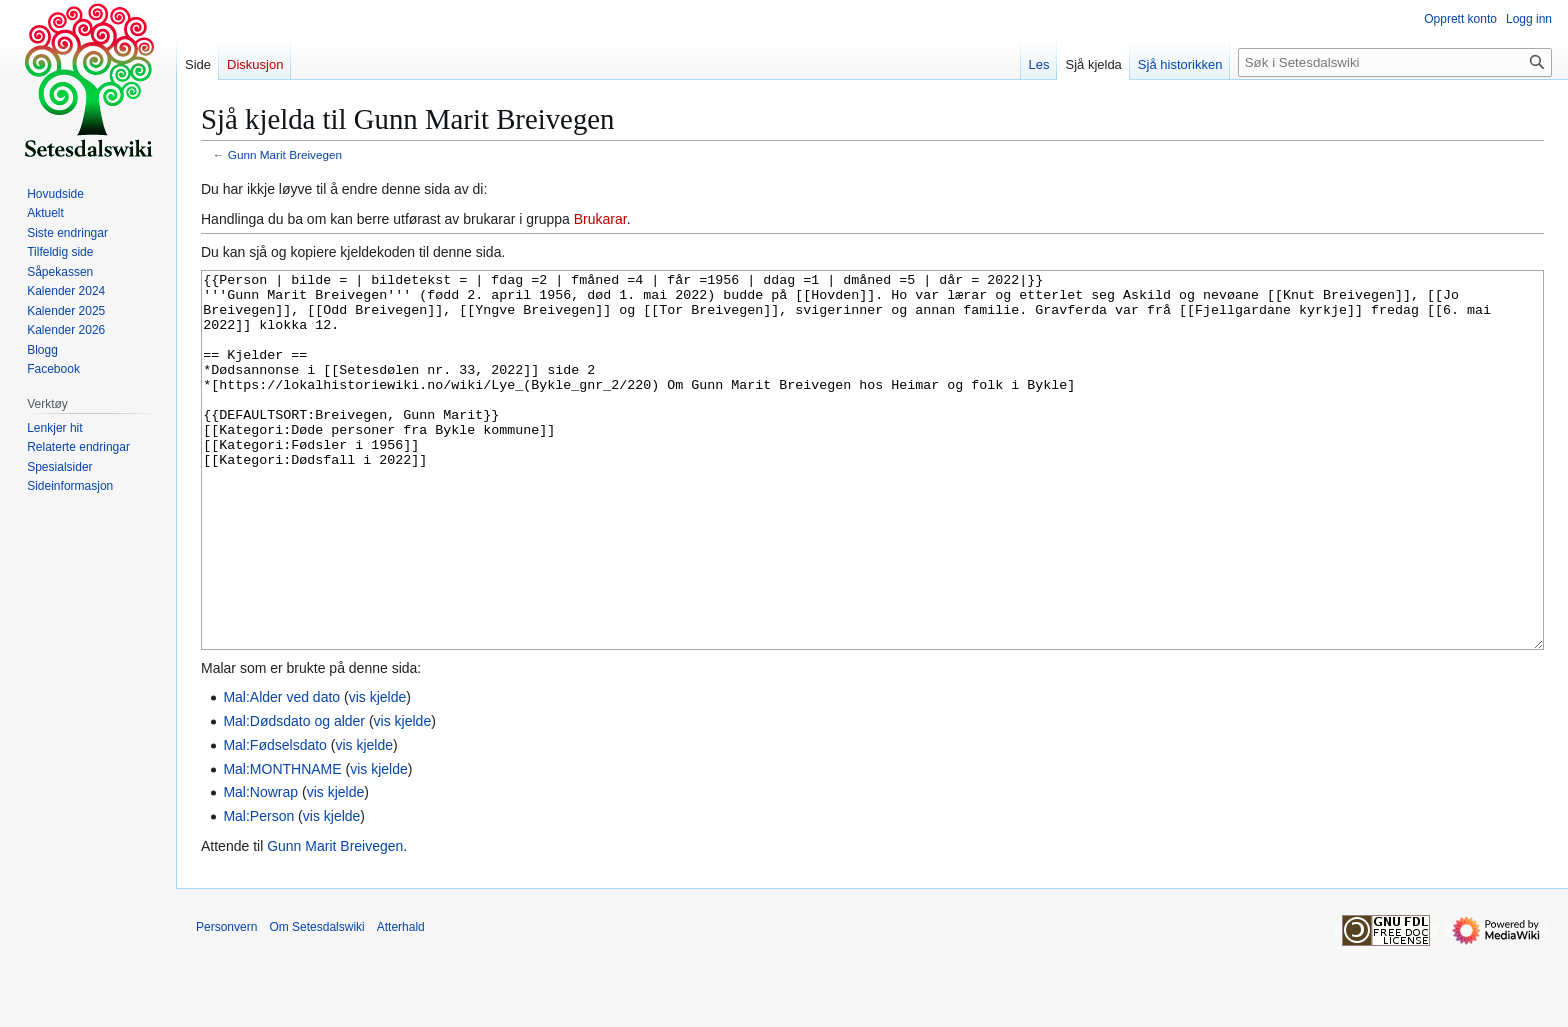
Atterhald (401, 1002)
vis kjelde (378, 772)
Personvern (226, 1002)
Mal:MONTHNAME (282, 844)
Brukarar (600, 219)
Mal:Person (258, 891)
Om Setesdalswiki (316, 1002)
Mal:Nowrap (260, 867)
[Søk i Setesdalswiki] (1395, 62)
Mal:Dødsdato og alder (294, 796)
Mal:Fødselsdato (274, 820)
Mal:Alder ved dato (281, 772)
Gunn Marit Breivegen (285, 154)
